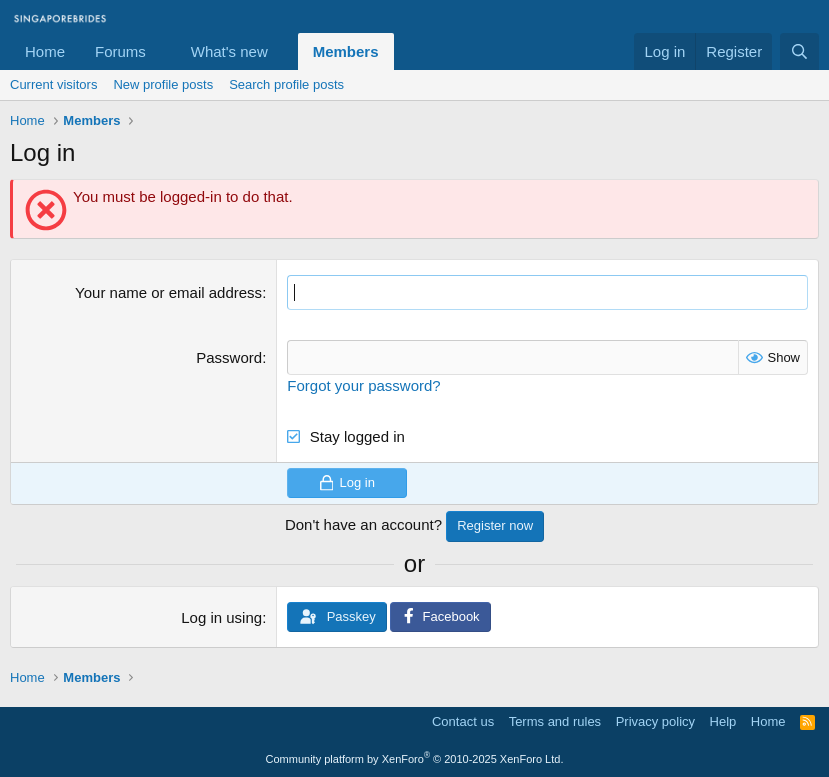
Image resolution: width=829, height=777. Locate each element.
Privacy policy (655, 721)
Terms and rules (555, 721)
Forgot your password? (363, 385)
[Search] (799, 51)
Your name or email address (168, 292)
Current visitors (53, 84)
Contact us (463, 721)
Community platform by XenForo (415, 759)
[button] (162, 51)
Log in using (221, 617)
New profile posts (163, 84)
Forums (120, 51)
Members (346, 51)
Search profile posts (286, 84)
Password (229, 357)
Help (723, 721)
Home (45, 51)
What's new (229, 51)
